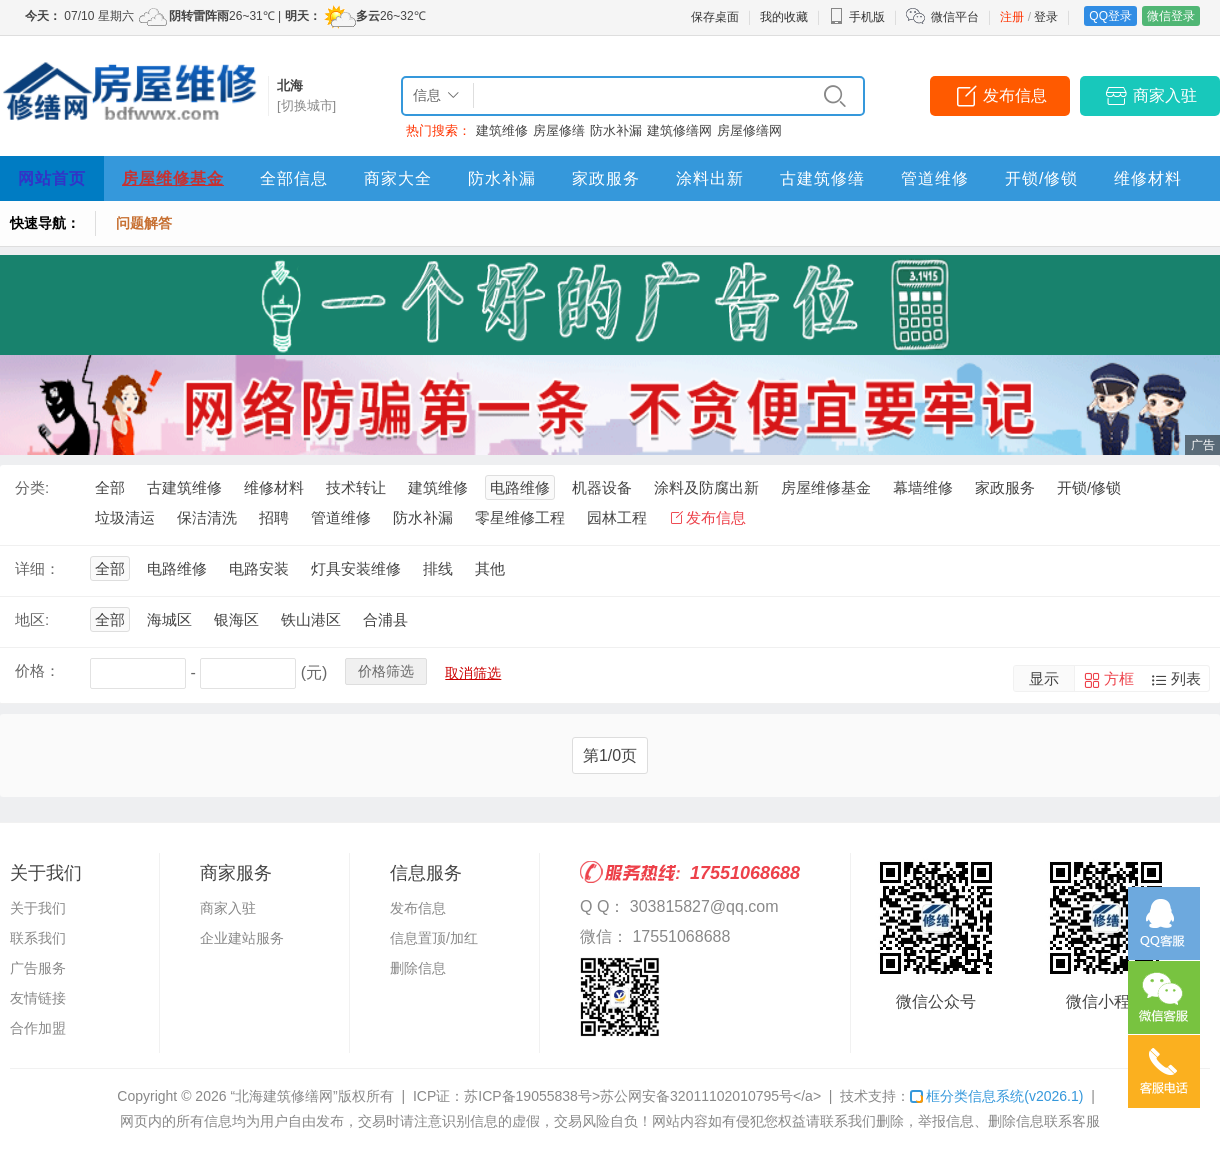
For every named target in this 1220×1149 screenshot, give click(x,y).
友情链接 (38, 998)
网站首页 (52, 178)
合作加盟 (38, 1028)
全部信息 (294, 178)
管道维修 (935, 178)
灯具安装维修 (356, 568)
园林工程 (617, 517)
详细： (37, 568)
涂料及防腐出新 (706, 487)
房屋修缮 (559, 130)
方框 (1119, 678)
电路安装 (259, 568)
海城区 (169, 619)
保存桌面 (715, 17)
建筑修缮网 (679, 130)
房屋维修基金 (173, 178)
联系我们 (38, 938)
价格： (37, 670)
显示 (1044, 678)
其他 (490, 568)
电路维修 (520, 487)
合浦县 (385, 619)
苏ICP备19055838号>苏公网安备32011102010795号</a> (642, 1096)
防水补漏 (616, 130)
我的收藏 (784, 17)
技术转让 (356, 487)
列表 (1186, 678)
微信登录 (1171, 16)
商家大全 (398, 178)
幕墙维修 (923, 487)
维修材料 (1148, 178)
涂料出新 (710, 178)
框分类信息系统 (996, 1096)
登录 (1046, 17)
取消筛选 (473, 673)
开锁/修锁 (1041, 178)
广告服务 (38, 968)
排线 (438, 568)
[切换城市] (306, 105)
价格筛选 (386, 671)
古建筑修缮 (822, 178)
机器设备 (602, 487)
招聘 (274, 517)
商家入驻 (1165, 95)
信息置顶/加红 (434, 938)
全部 (110, 487)
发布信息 (1015, 95)
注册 (1012, 17)
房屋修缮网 (749, 130)
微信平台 (955, 17)
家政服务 (606, 178)
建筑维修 (502, 130)
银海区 (236, 619)
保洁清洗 (207, 517)
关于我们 (38, 908)
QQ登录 (1110, 16)
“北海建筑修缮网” (283, 1096)
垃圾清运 (125, 517)
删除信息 (418, 968)
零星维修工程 (520, 517)
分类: (32, 487)
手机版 (857, 17)
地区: (32, 619)
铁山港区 (311, 619)
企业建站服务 (242, 938)
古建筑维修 (184, 487)
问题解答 (144, 223)
